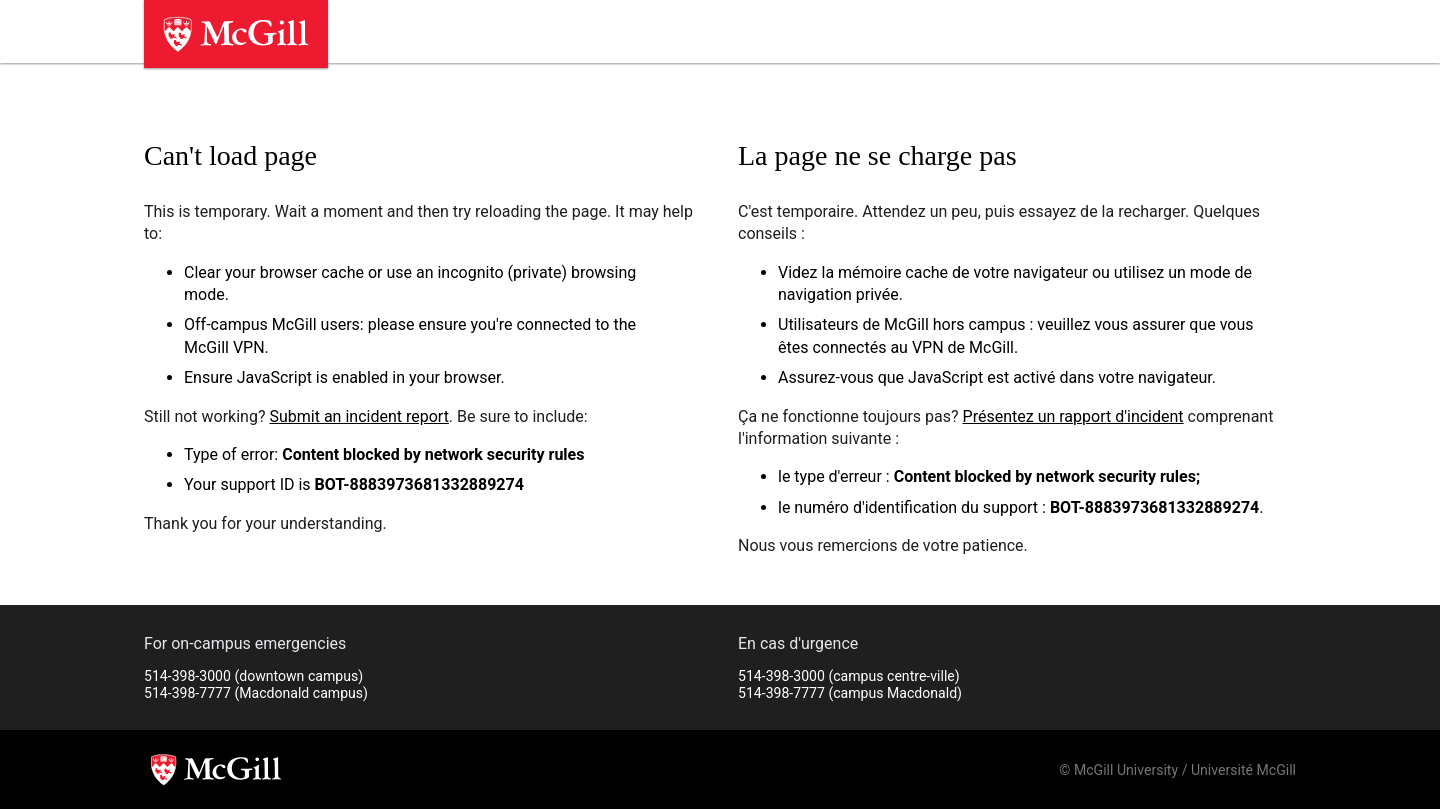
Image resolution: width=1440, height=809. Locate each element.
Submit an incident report (358, 416)
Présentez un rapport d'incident (1073, 416)
